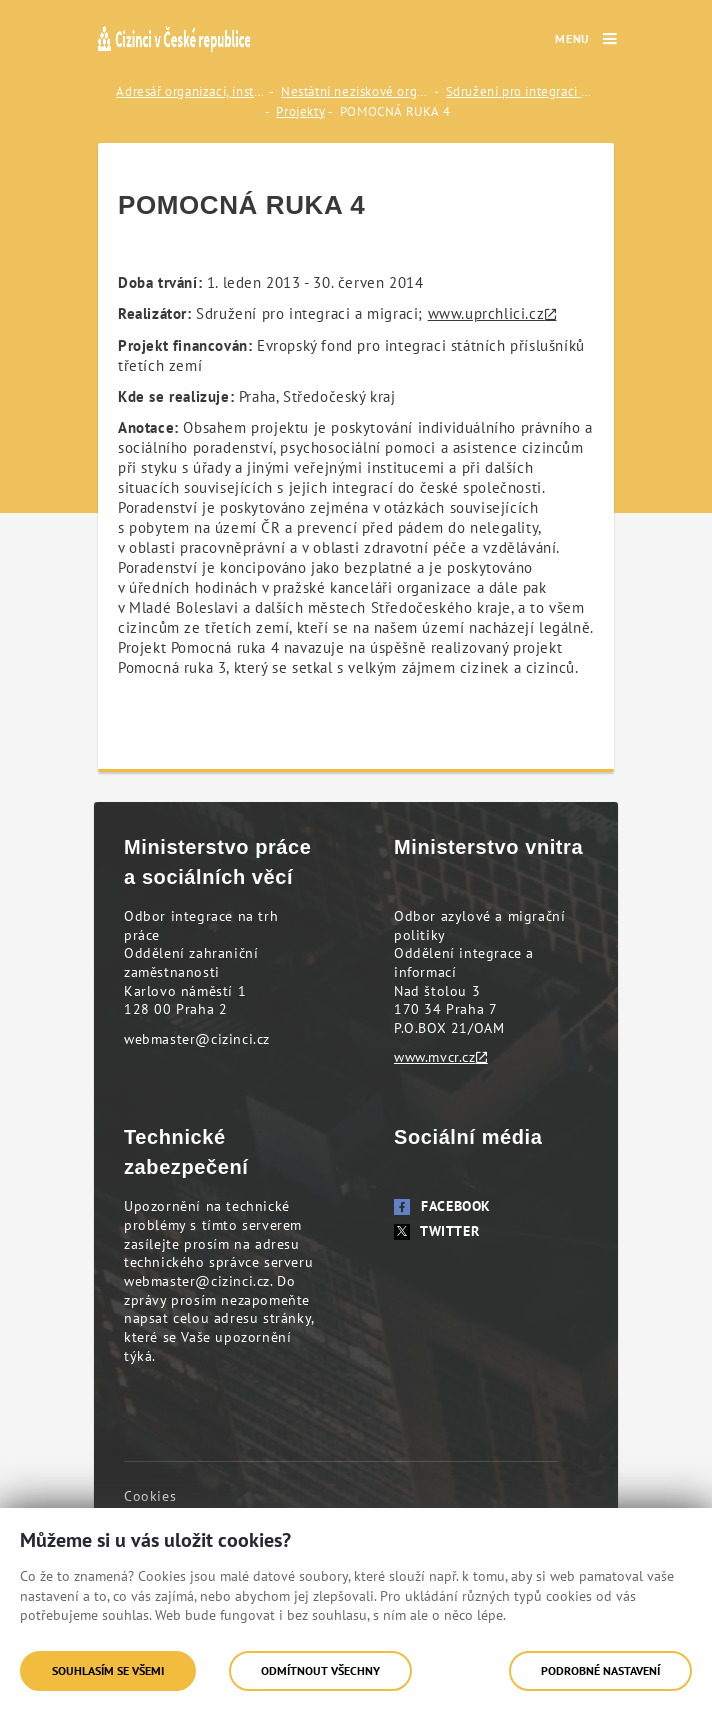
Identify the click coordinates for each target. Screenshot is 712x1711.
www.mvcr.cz (435, 1057)
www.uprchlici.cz (486, 313)
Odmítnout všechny (320, 1670)
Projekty (300, 111)
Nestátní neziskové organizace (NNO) (356, 91)
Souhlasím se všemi (108, 1670)
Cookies (150, 1496)
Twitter (436, 1231)
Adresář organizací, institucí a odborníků (191, 91)
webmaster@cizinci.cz (197, 1039)
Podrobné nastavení (600, 1670)
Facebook (442, 1206)
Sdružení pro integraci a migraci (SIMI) (521, 91)
